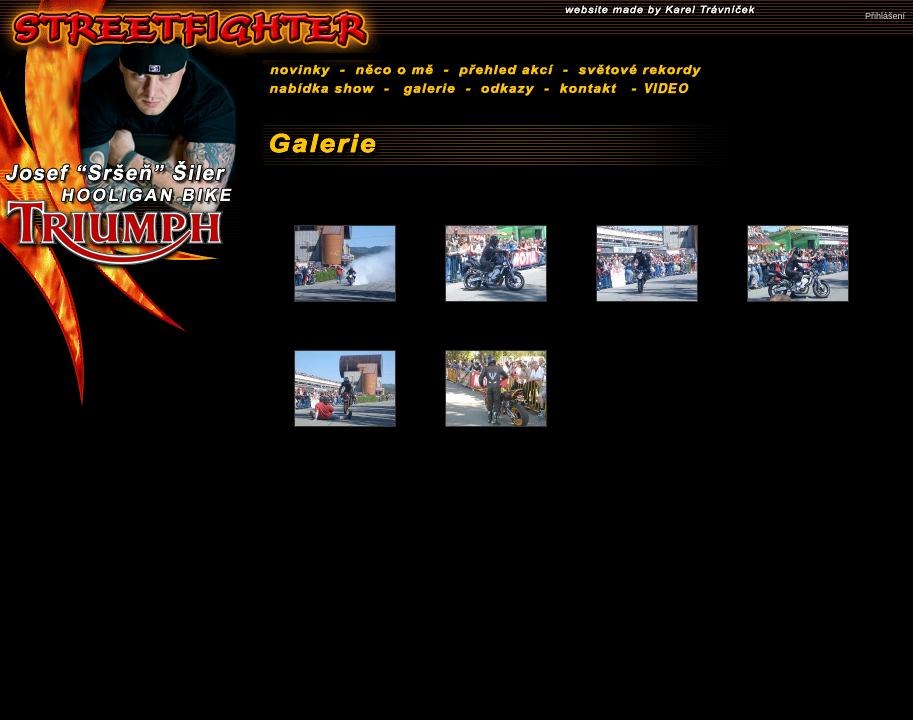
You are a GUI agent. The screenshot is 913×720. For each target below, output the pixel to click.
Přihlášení (885, 16)
